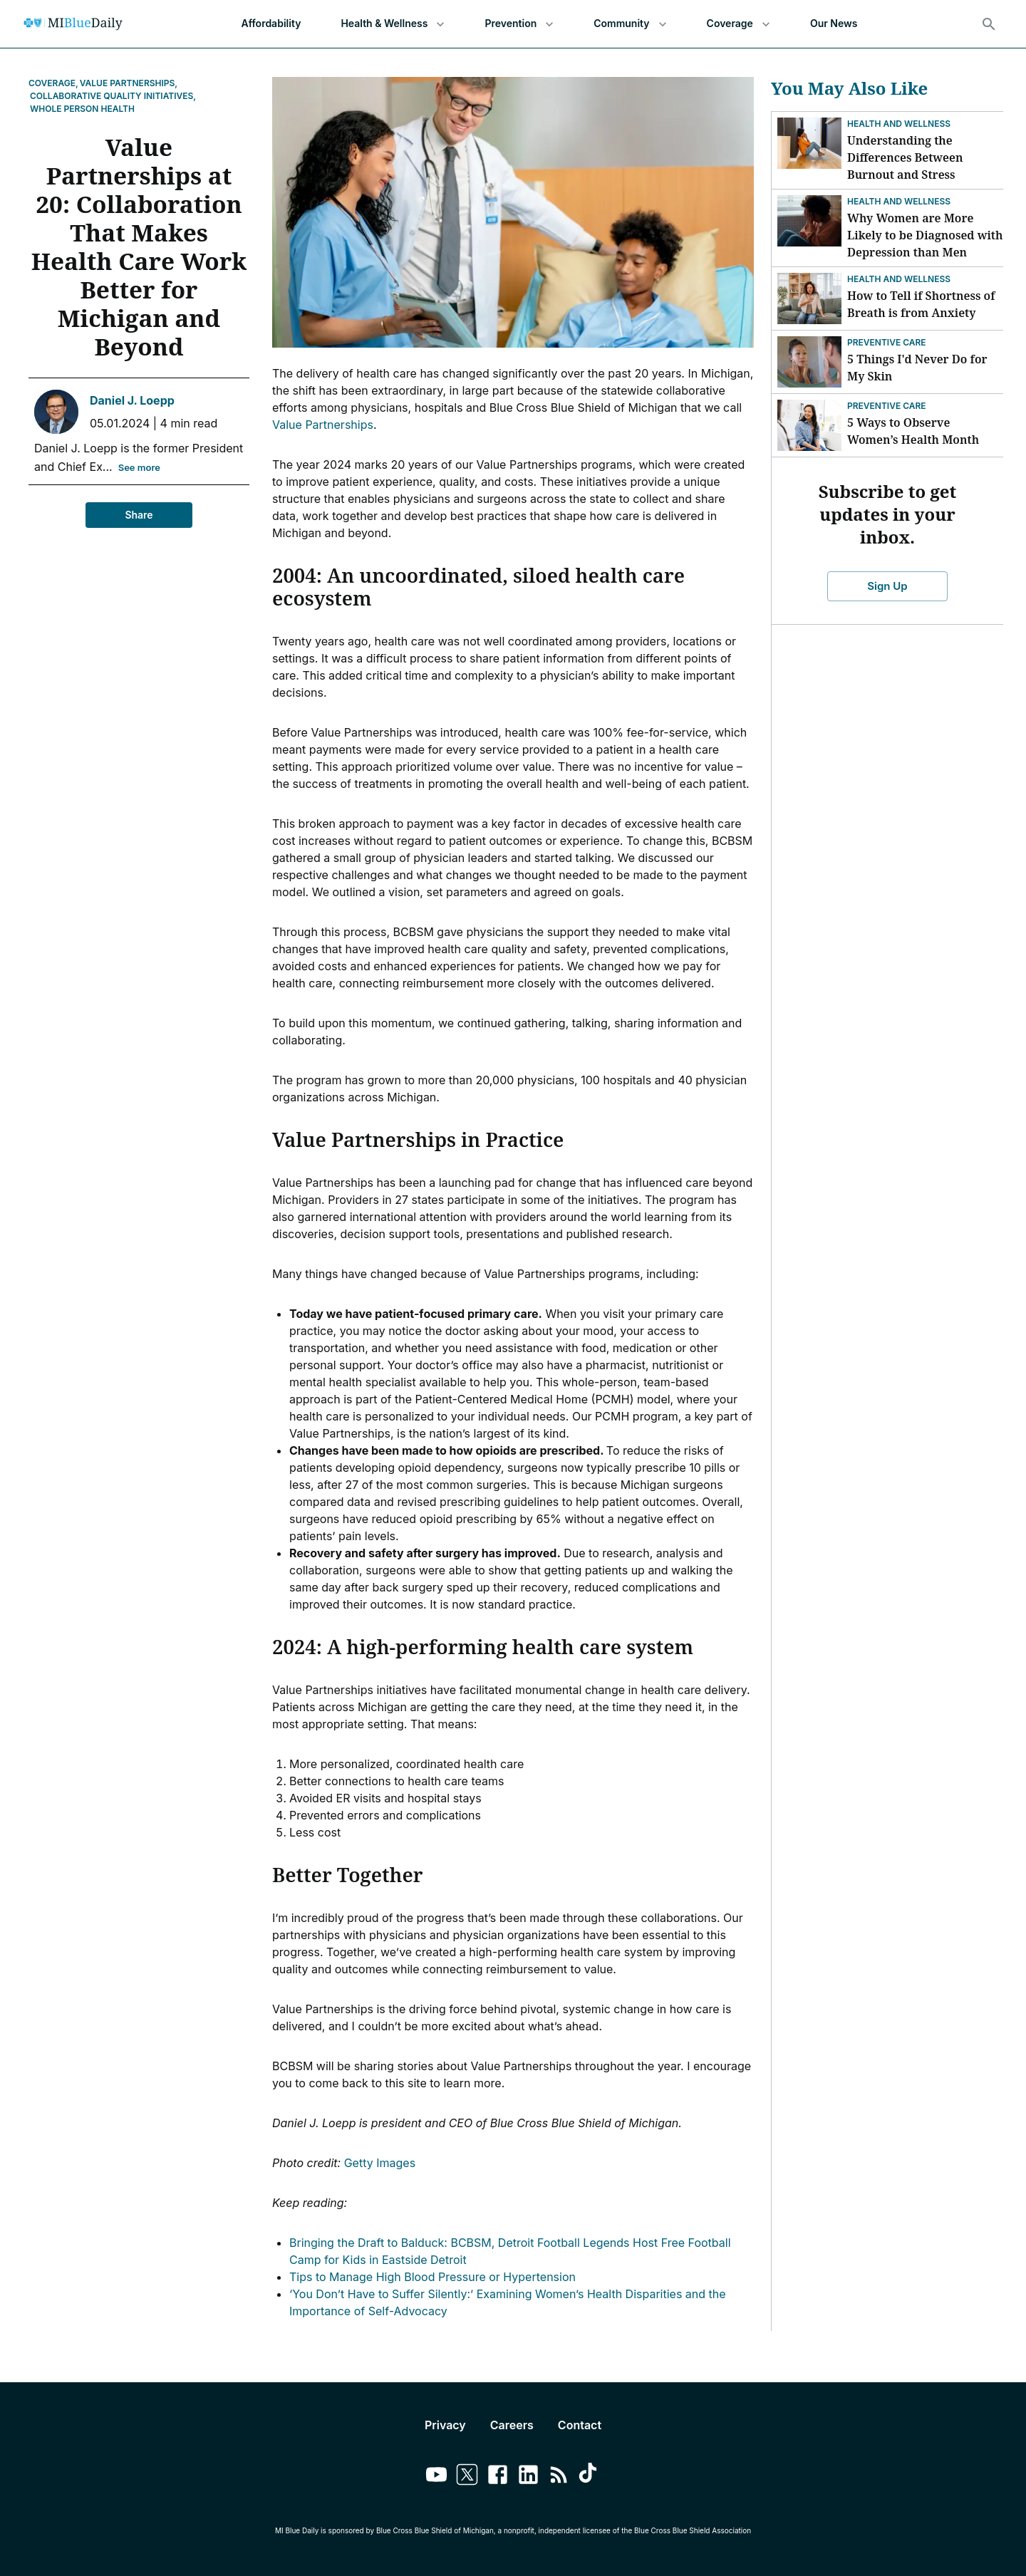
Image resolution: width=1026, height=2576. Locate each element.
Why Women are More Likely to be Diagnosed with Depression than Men (925, 235)
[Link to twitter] (467, 2476)
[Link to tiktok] (589, 2476)
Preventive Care (886, 342)
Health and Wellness (898, 123)
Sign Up (888, 586)
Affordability (271, 24)
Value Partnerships (322, 424)
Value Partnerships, (128, 83)
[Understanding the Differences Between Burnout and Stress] (809, 143)
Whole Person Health (82, 108)
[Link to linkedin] (528, 2476)
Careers (512, 2425)
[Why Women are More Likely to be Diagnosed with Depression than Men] (809, 220)
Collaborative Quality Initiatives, (113, 95)
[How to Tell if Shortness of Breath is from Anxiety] (809, 298)
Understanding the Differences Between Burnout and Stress (905, 157)
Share (139, 515)
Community (630, 24)
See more (139, 468)
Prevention (519, 24)
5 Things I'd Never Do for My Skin (917, 367)
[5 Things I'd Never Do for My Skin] (809, 362)
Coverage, (53, 83)
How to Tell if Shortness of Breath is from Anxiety (921, 304)
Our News (834, 24)
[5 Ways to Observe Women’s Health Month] (809, 425)
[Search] (989, 24)
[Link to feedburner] (558, 2476)
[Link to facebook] (497, 2476)
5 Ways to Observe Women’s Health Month (913, 431)
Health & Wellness (392, 24)
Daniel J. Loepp (132, 400)
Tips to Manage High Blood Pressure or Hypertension (432, 2277)
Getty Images (379, 2163)
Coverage (738, 24)
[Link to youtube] (436, 2476)
